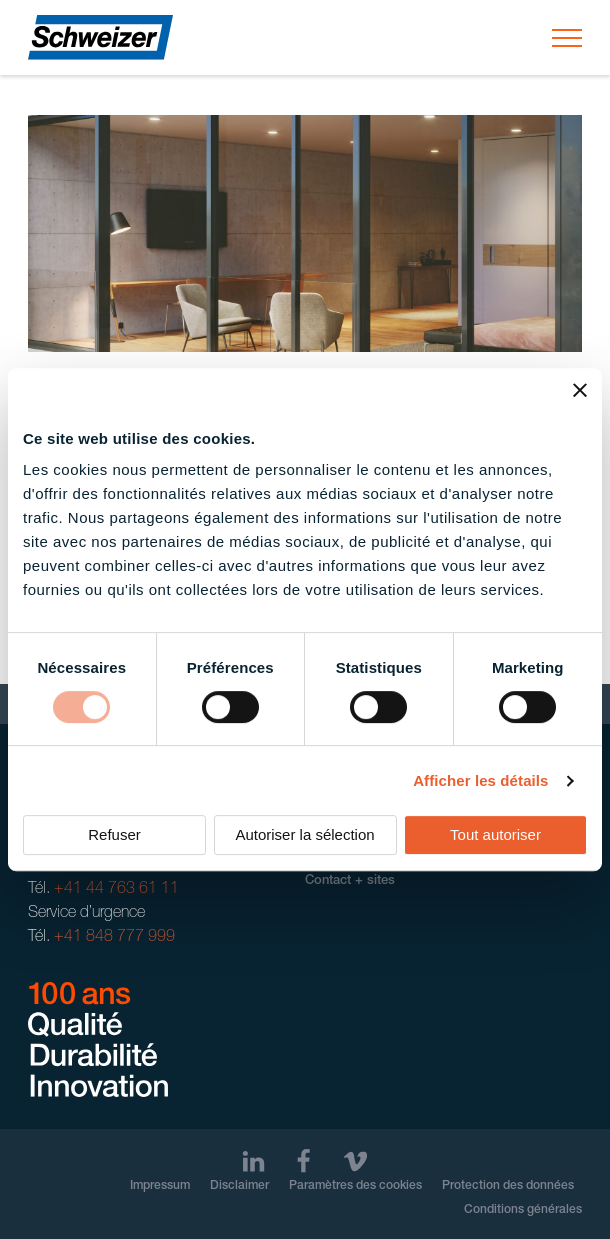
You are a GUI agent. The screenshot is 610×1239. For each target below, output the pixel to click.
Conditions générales (523, 1210)
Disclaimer (239, 1186)
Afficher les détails (480, 780)
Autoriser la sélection (304, 834)
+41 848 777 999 (114, 938)
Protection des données (508, 1186)
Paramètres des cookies (355, 1186)
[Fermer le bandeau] (580, 390)
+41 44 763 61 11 (116, 890)
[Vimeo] (355, 1161)
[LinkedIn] (253, 1161)
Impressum (160, 1186)
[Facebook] (303, 1161)
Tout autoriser (495, 834)
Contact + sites (350, 881)
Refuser (114, 834)
